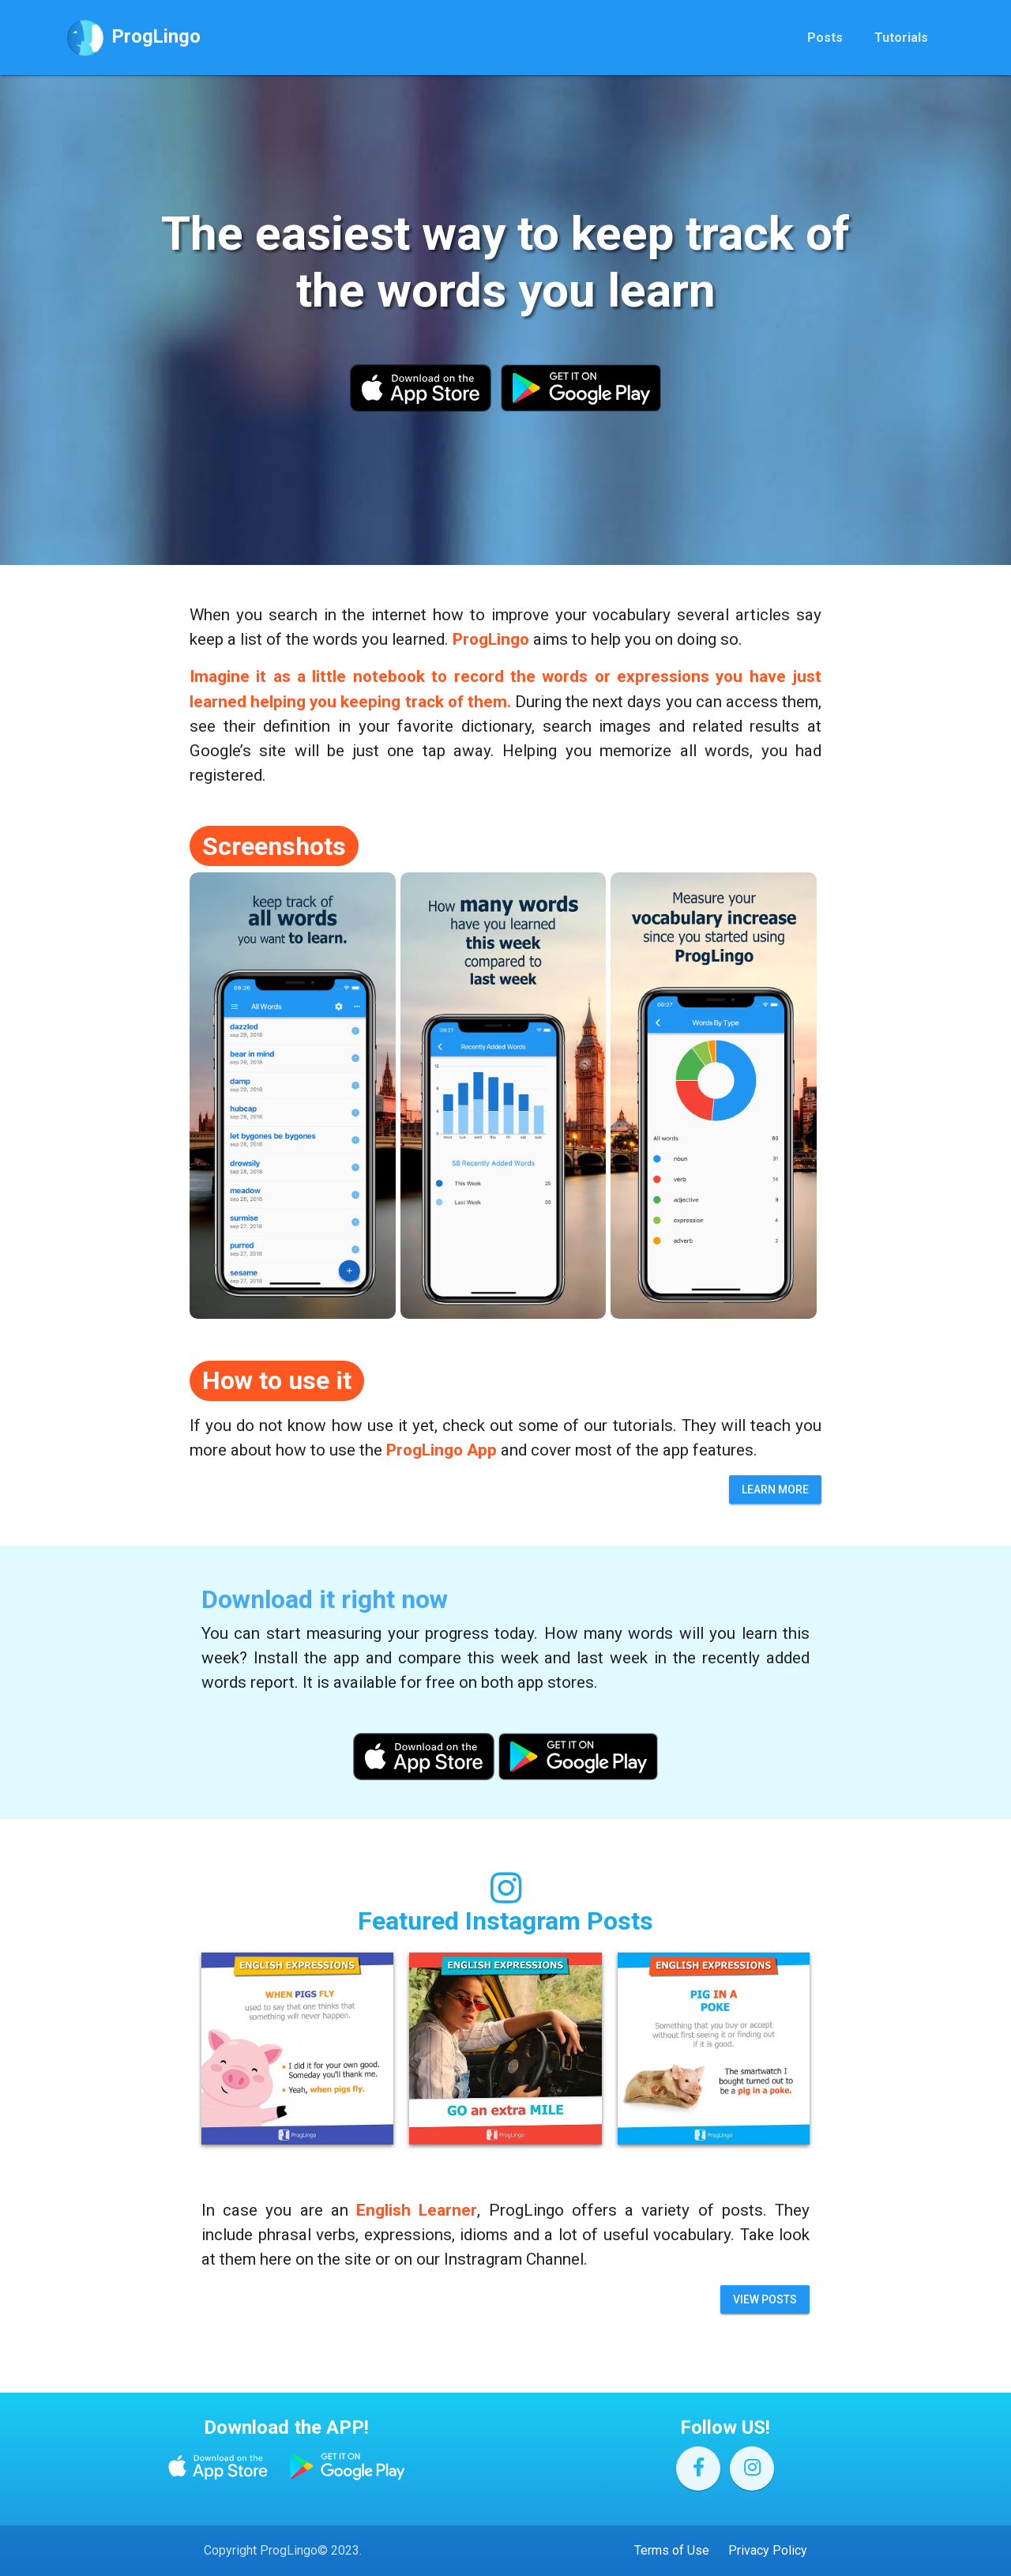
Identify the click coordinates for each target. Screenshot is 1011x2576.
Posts (825, 40)
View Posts (765, 2298)
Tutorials (901, 40)
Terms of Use (671, 2550)
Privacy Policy (767, 2550)
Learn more (775, 1489)
